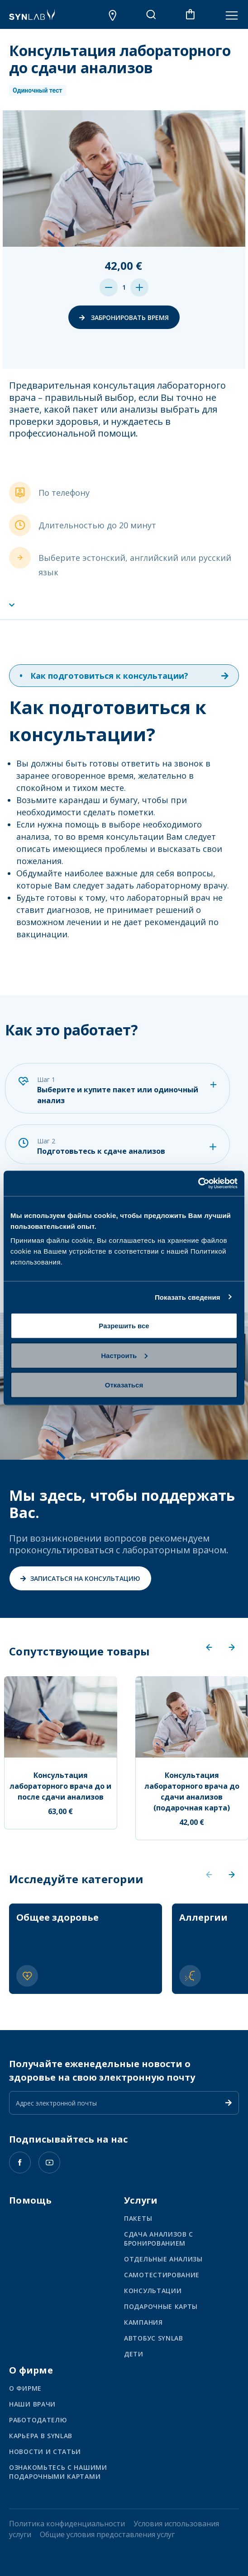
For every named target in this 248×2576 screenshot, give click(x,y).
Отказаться (124, 1385)
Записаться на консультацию (80, 1578)
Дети (133, 2354)
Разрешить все (124, 1326)
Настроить (124, 1355)
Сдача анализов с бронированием (158, 2238)
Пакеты (138, 2218)
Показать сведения (187, 1297)
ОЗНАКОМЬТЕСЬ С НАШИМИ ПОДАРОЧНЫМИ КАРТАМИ (58, 2472)
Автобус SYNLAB (153, 2338)
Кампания (143, 2322)
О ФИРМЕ (25, 2388)
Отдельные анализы (163, 2259)
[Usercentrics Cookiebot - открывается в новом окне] (198, 1183)
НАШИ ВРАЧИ (32, 2404)
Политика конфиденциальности (67, 2524)
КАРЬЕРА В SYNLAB (40, 2435)
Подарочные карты (161, 2306)
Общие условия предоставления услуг (107, 2534)
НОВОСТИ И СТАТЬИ (45, 2451)
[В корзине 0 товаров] (190, 14)
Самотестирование (162, 2274)
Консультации (152, 2290)
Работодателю (38, 2420)
